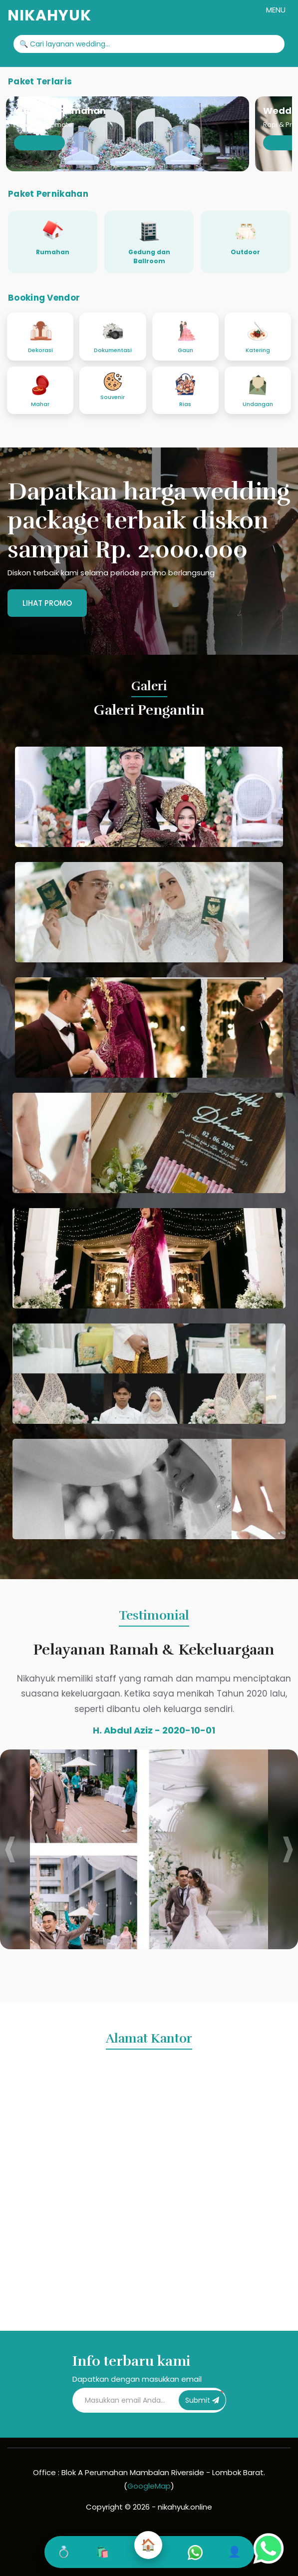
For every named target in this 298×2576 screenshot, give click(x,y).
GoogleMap (149, 2486)
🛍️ (102, 2552)
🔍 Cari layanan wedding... (64, 44)
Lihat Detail (39, 142)
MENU (276, 9)
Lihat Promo (47, 603)
